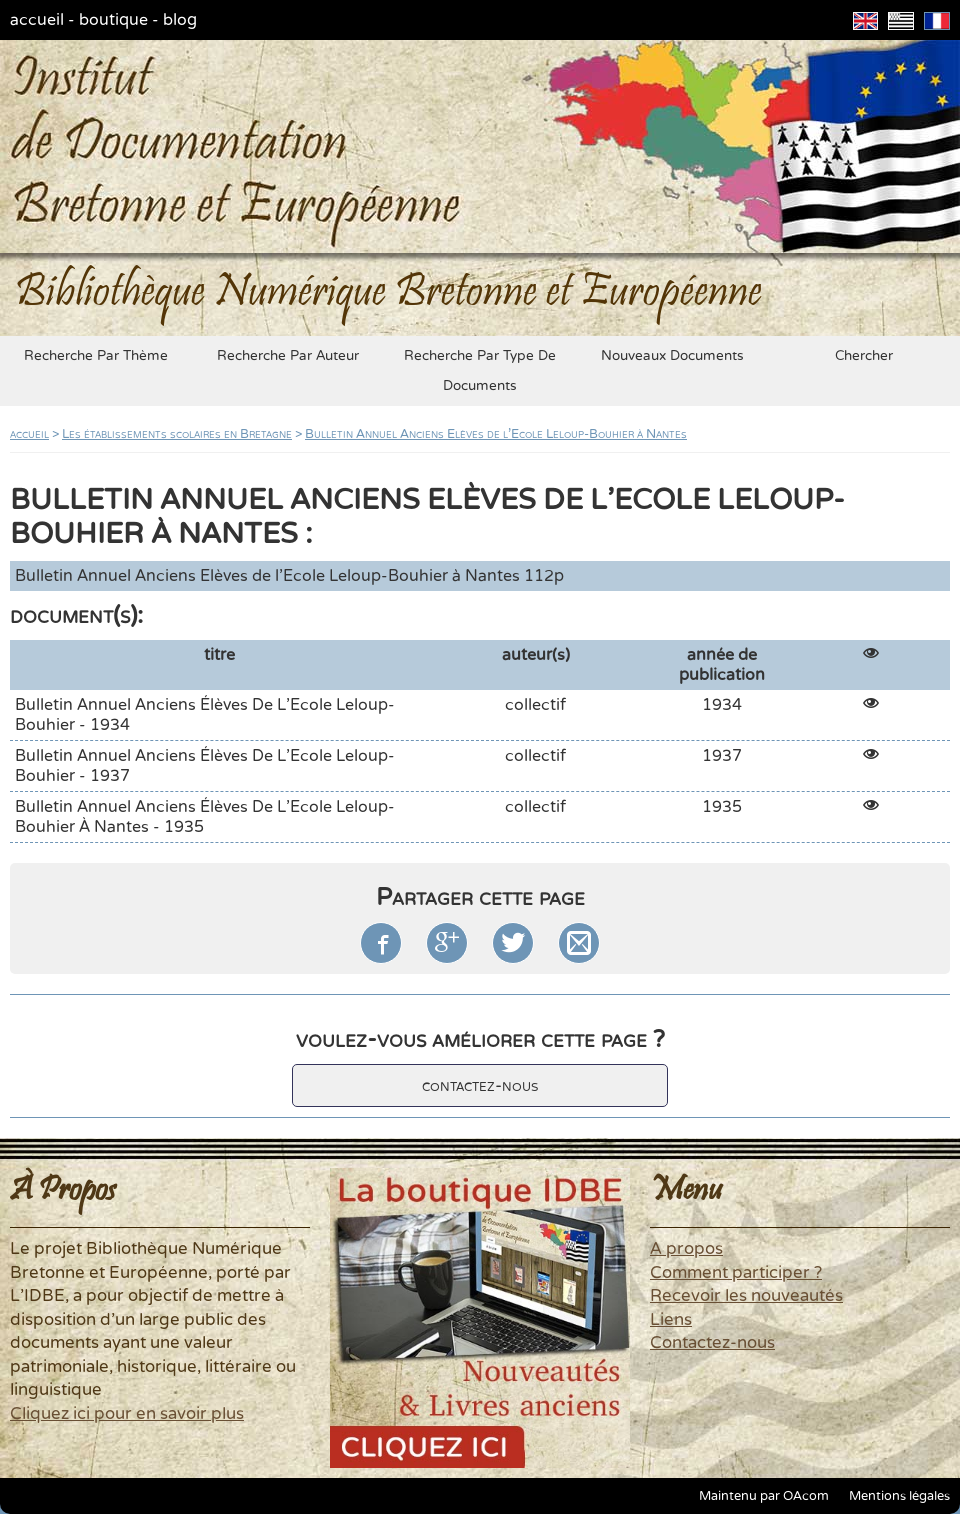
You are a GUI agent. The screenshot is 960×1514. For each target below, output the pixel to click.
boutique (113, 20)
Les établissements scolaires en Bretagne (177, 434)
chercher (864, 356)
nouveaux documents (672, 356)
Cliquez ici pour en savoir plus (127, 1414)
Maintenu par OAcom (764, 1496)
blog (180, 20)
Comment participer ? (736, 1273)
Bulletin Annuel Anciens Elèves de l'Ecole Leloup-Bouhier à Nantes (496, 434)
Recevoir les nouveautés (746, 1296)
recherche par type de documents (480, 371)
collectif (535, 705)
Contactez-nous (712, 1343)
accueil (37, 20)
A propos (686, 1249)
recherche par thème (96, 356)
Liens (671, 1320)
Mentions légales (899, 1496)
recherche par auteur (288, 356)
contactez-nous (480, 1085)
